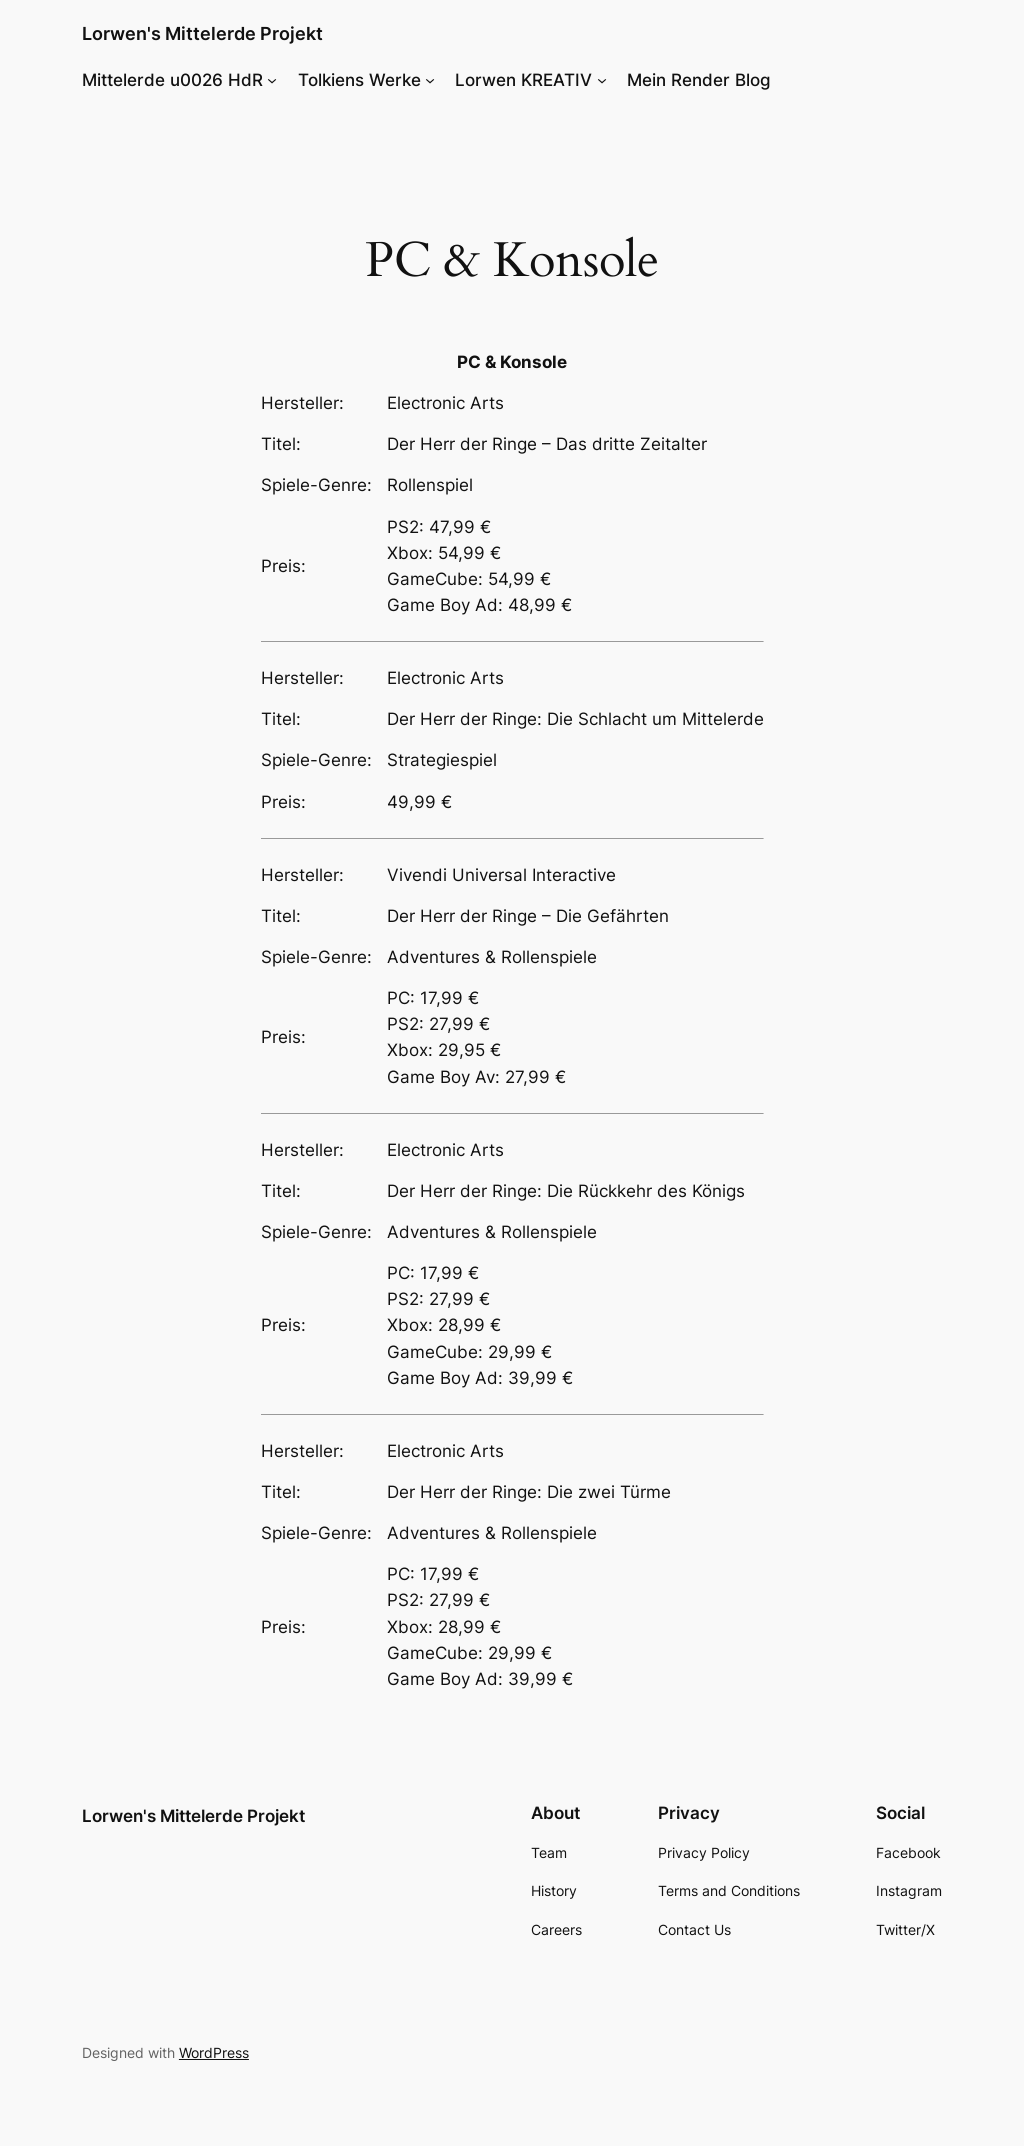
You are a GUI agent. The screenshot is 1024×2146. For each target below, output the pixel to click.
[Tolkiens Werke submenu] (430, 80)
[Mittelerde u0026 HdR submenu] (272, 80)
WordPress (214, 2052)
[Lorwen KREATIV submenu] (602, 80)
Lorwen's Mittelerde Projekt (202, 33)
